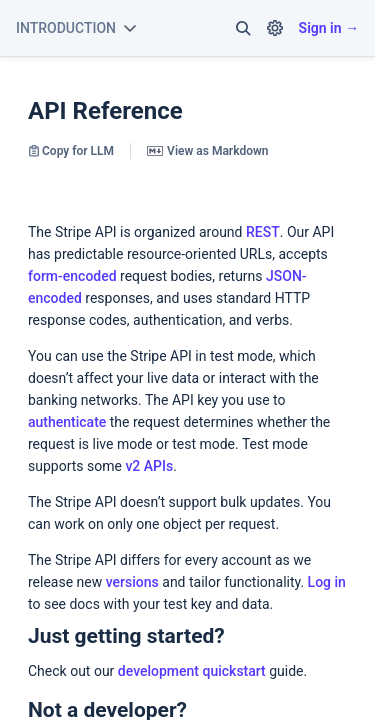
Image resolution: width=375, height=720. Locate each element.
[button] (243, 28)
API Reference (105, 111)
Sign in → (329, 28)
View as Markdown (207, 151)
